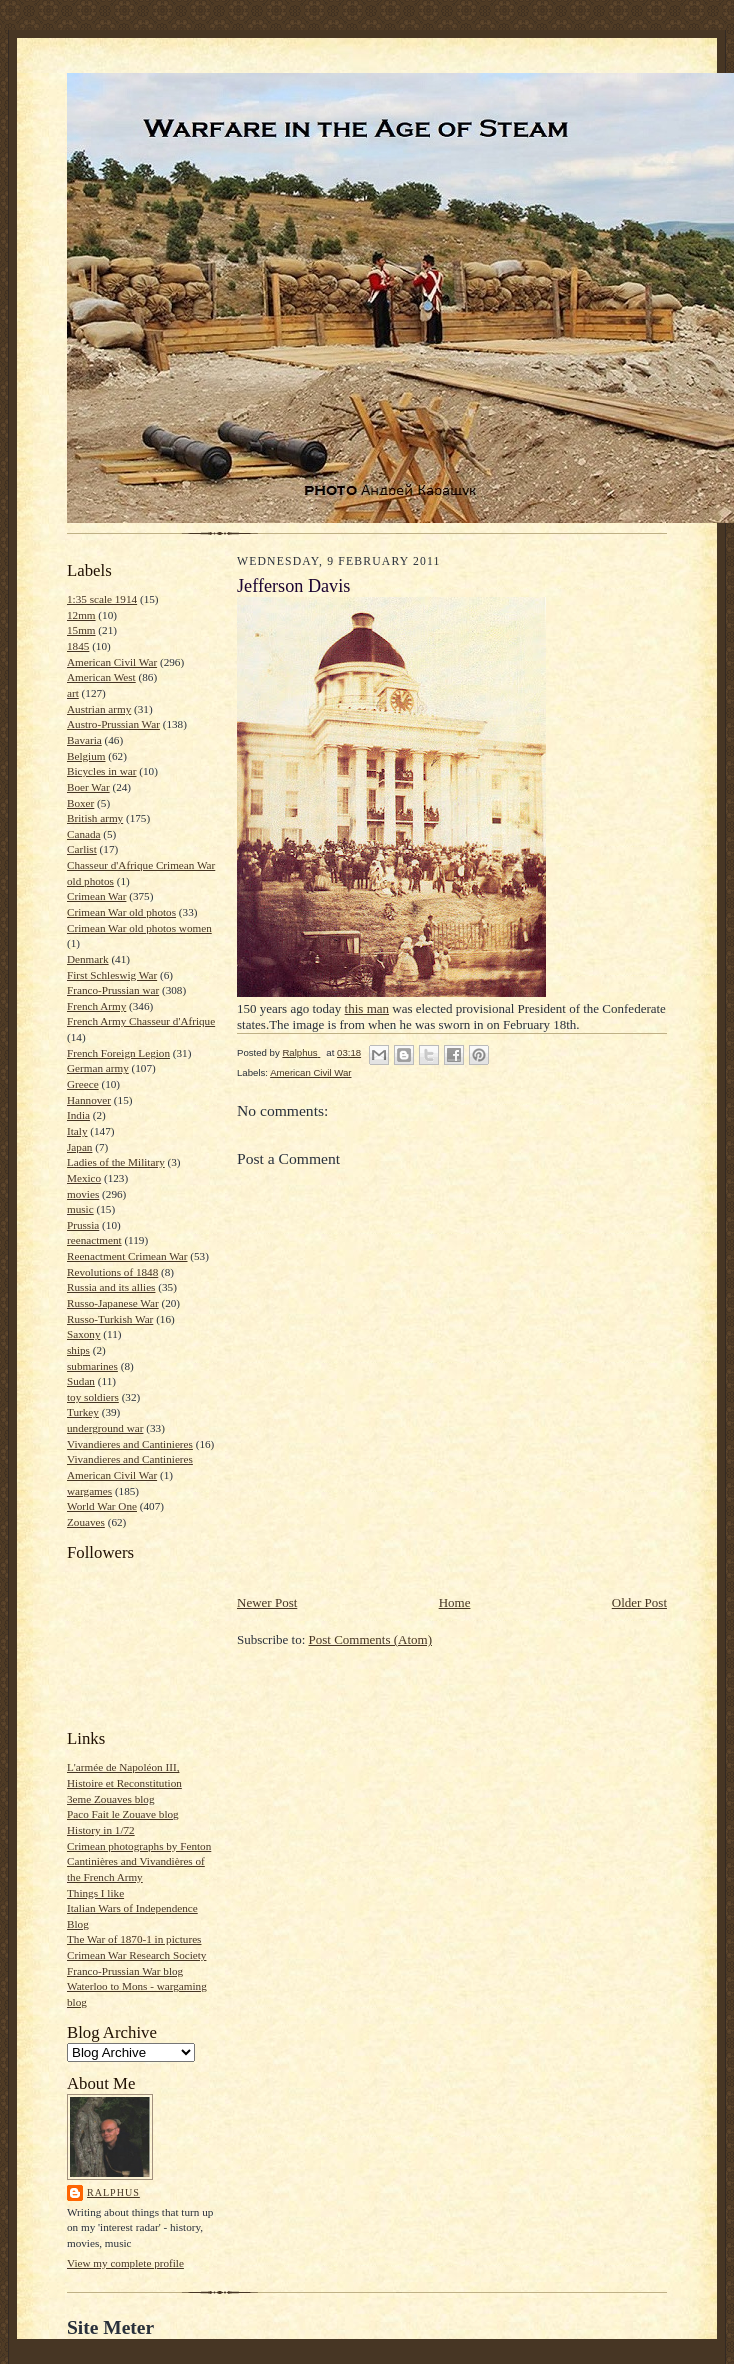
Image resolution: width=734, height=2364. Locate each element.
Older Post (639, 1602)
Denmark (88, 959)
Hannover (89, 1100)
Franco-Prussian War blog (125, 1971)
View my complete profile (125, 2263)
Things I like (95, 1893)
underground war (105, 1428)
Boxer (80, 803)
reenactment (94, 1240)
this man (367, 1008)
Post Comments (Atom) (371, 1639)
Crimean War (96, 896)
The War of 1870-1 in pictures (134, 1939)
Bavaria (84, 740)
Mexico (84, 1178)
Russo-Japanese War (113, 1303)
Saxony (84, 1334)
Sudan (81, 1381)
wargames (89, 1491)
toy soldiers (93, 1397)
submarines (92, 1366)
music (80, 1209)
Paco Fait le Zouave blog (123, 1814)
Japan (79, 1147)
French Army (96, 1006)
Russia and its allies (111, 1287)
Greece (83, 1084)
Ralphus (113, 2192)
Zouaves (86, 1522)
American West (101, 677)
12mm (81, 615)
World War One (102, 1506)
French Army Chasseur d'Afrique (141, 1021)
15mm (81, 630)
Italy (77, 1131)
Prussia (83, 1225)
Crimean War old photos (121, 912)
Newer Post (267, 1602)
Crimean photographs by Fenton (139, 1846)
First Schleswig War (112, 975)
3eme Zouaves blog (111, 1799)
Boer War (88, 787)
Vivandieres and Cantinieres (130, 1444)
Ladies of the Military (116, 1162)
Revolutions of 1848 (112, 1272)
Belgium (86, 756)
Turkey (83, 1412)
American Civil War (112, 662)
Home (455, 1602)
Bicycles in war (102, 771)
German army (98, 1068)
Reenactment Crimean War (127, 1256)
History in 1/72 (101, 1830)
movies (83, 1194)
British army (95, 818)
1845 (78, 646)
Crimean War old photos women (139, 928)
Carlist (82, 849)
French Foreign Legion (118, 1053)
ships (78, 1350)
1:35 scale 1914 (102, 599)
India (78, 1115)
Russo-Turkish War (110, 1319)
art (73, 693)
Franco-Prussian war (113, 990)
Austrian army (99, 709)
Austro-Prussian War (113, 724)
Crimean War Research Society (136, 1955)
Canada (84, 834)
